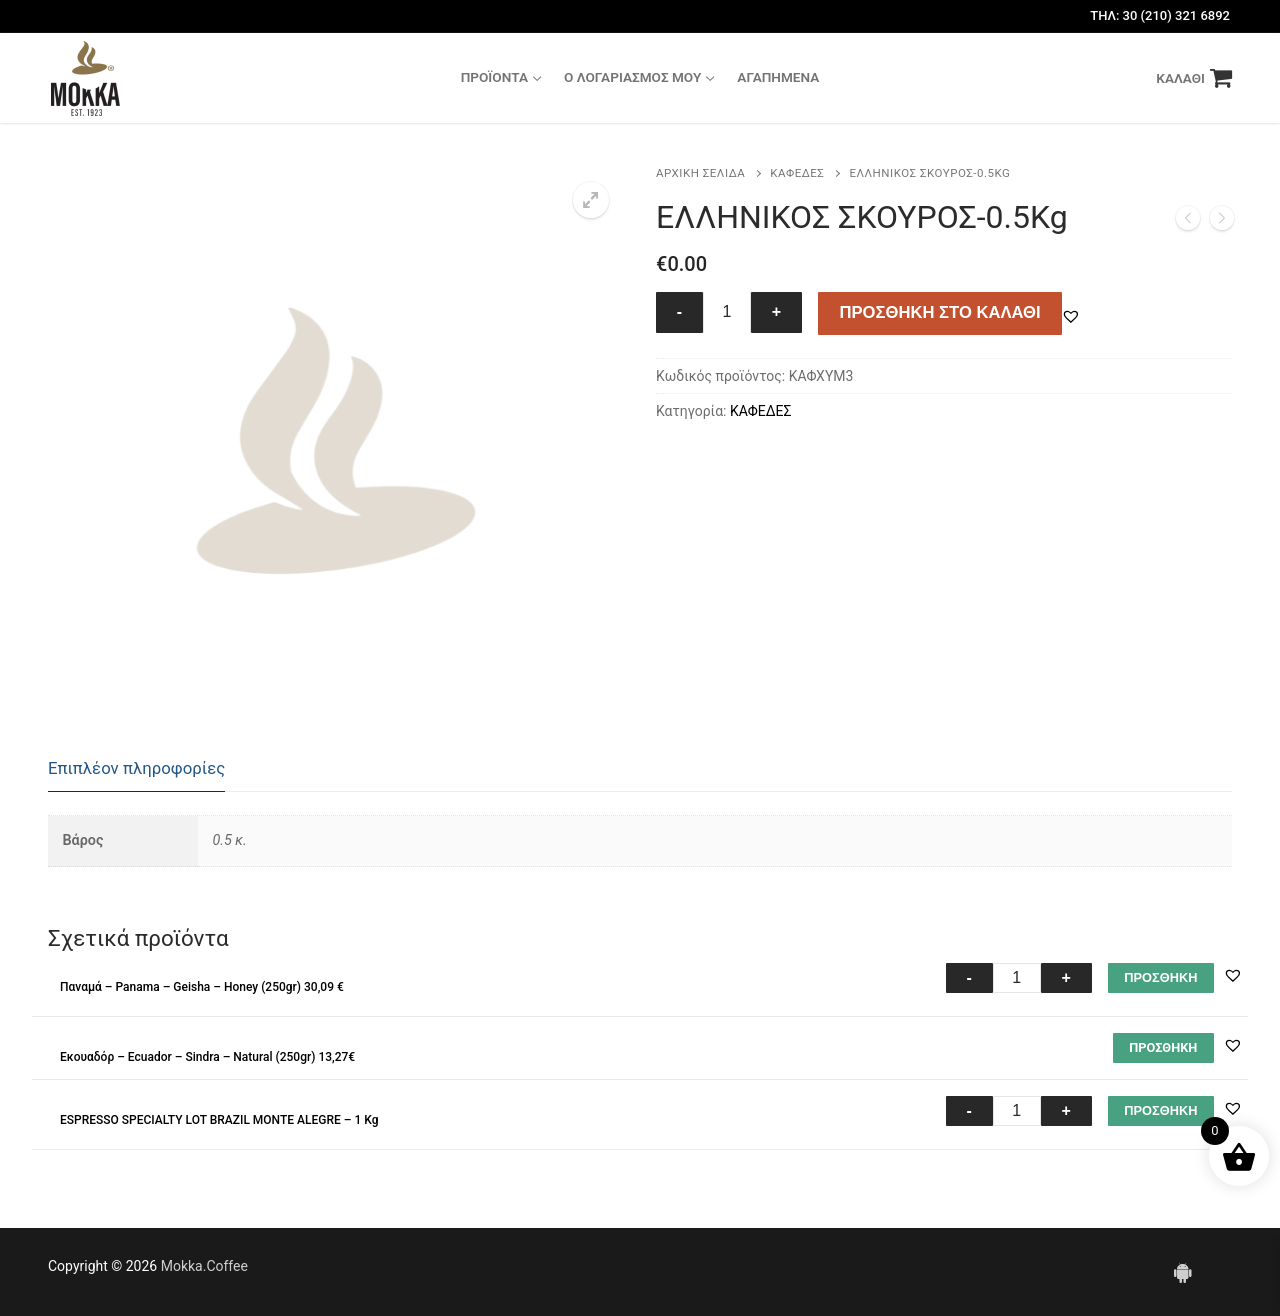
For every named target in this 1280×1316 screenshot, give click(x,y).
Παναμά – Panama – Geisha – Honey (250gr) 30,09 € (202, 987)
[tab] (136, 769)
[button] (591, 200)
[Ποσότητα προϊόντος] (727, 313)
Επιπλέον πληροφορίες (136, 768)
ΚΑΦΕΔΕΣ (797, 173)
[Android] (1183, 1272)
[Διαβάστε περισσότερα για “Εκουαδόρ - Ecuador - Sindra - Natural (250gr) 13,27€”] (1163, 1048)
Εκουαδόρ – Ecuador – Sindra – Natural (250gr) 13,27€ (207, 1057)
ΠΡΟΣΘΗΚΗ (1160, 977)
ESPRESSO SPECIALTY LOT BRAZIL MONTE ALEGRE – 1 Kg (219, 1120)
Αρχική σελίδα (700, 173)
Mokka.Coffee (204, 1266)
